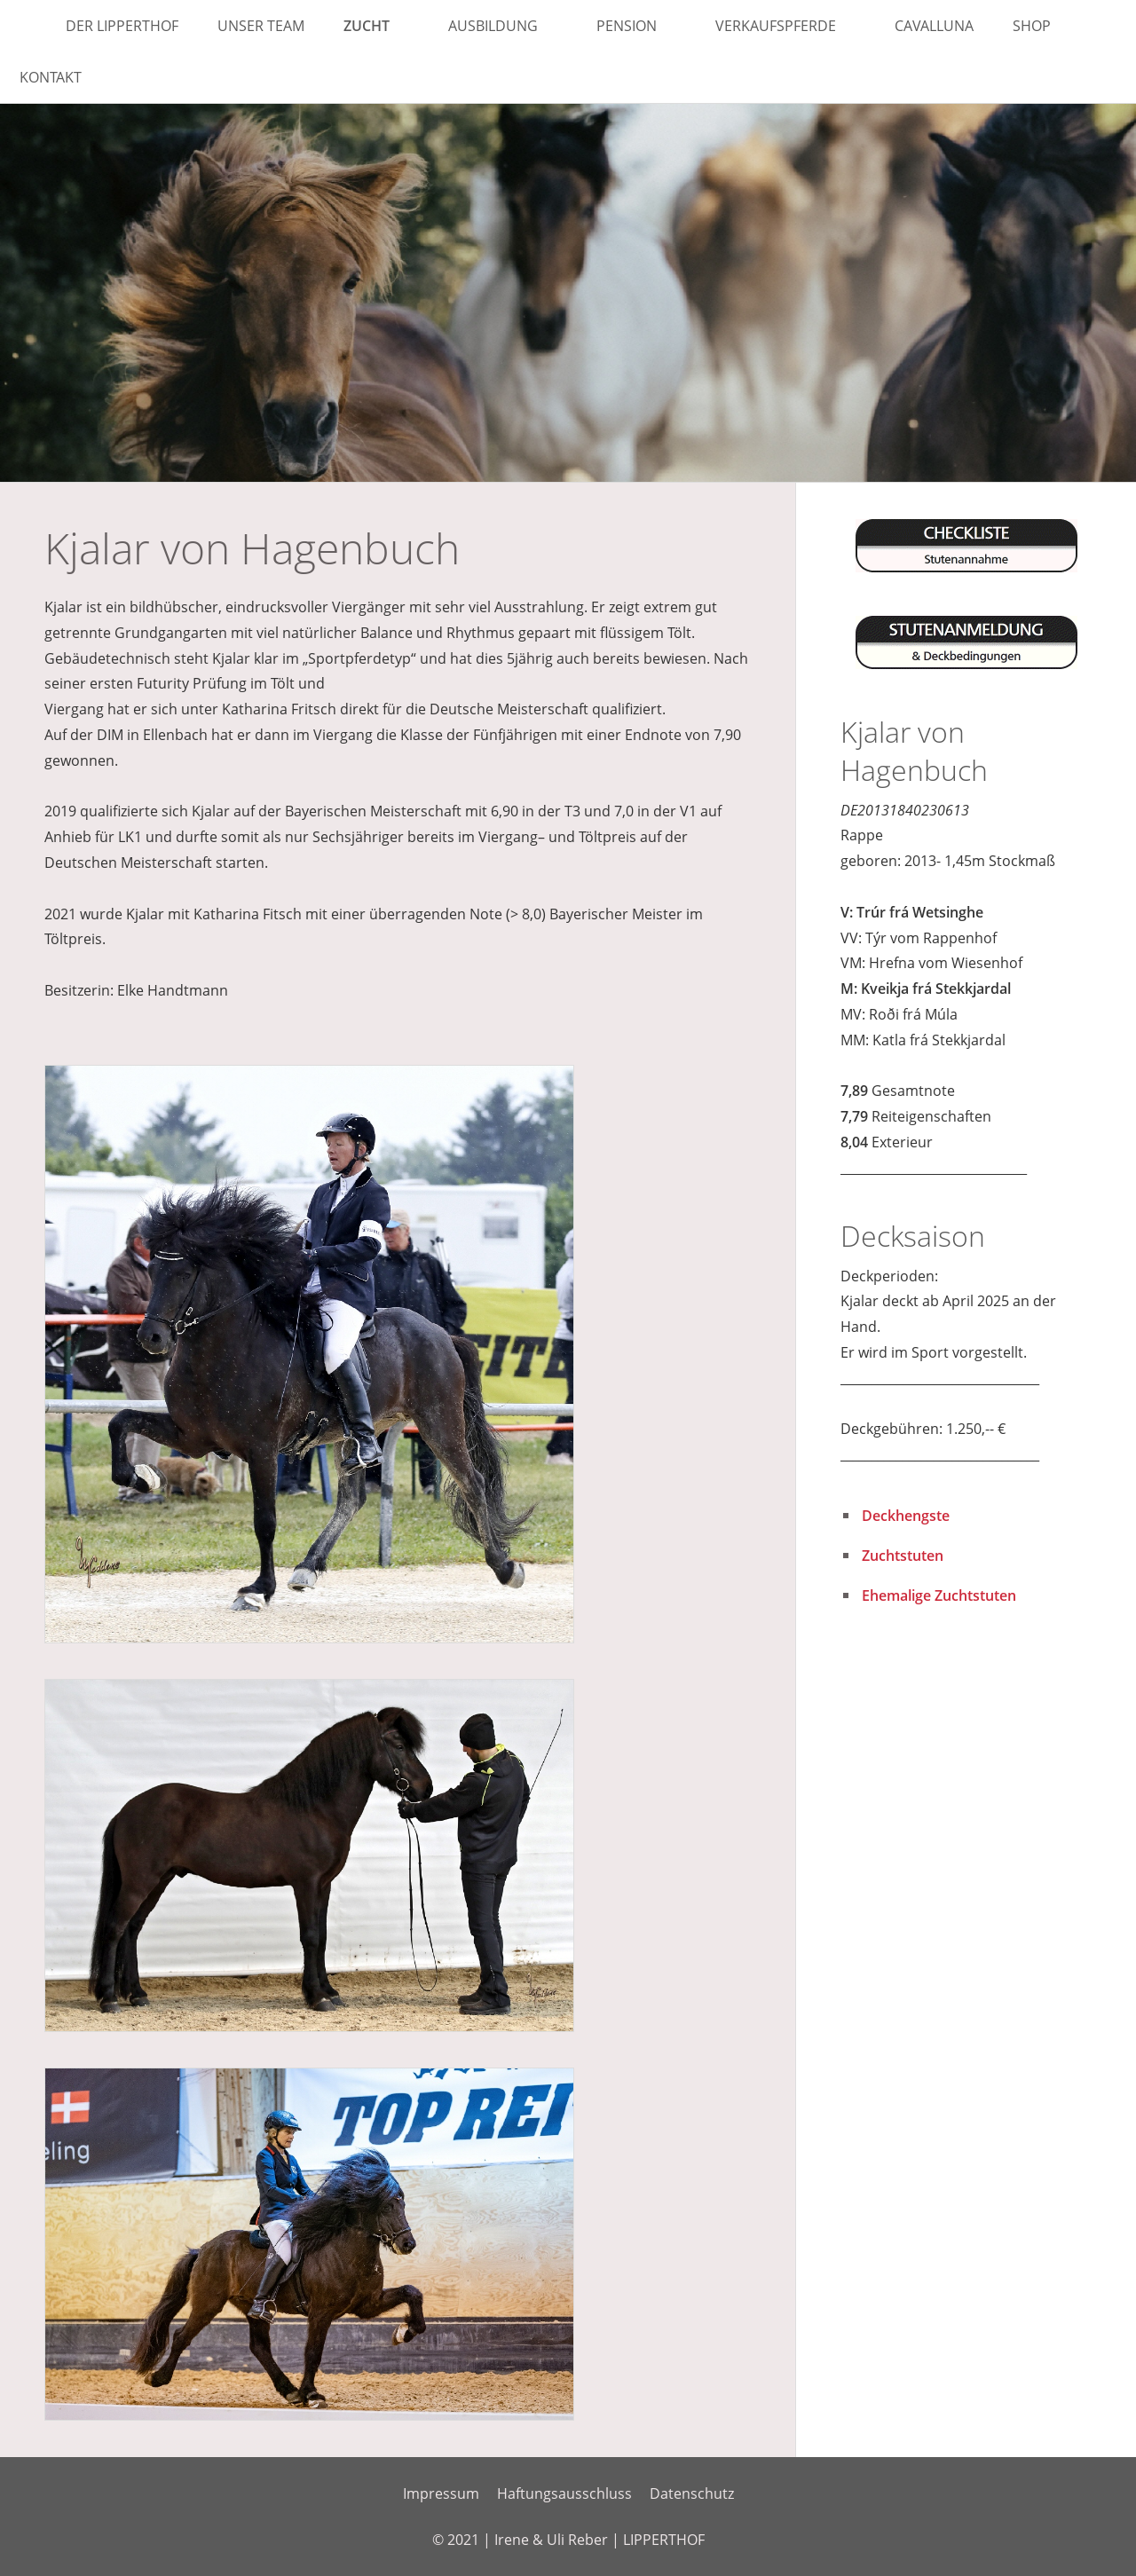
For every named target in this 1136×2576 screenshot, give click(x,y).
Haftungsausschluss (564, 2493)
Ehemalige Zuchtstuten (939, 1595)
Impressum (441, 2493)
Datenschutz (692, 2493)
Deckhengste (906, 1515)
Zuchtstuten (902, 1555)
